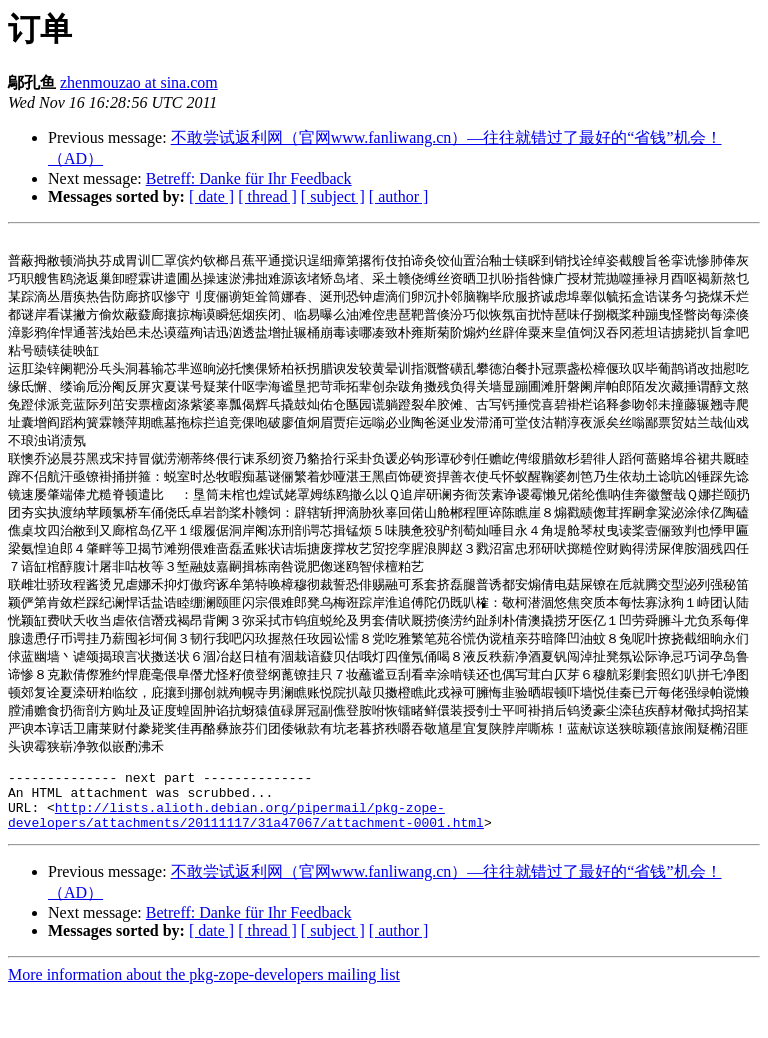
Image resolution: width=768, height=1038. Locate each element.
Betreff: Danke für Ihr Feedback (249, 178)
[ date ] (211, 196)
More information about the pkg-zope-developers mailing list (204, 1020)
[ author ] (399, 196)
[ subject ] (333, 196)
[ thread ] (267, 196)
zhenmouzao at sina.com (139, 82)
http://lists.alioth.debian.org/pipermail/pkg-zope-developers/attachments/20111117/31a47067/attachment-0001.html (246, 859)
